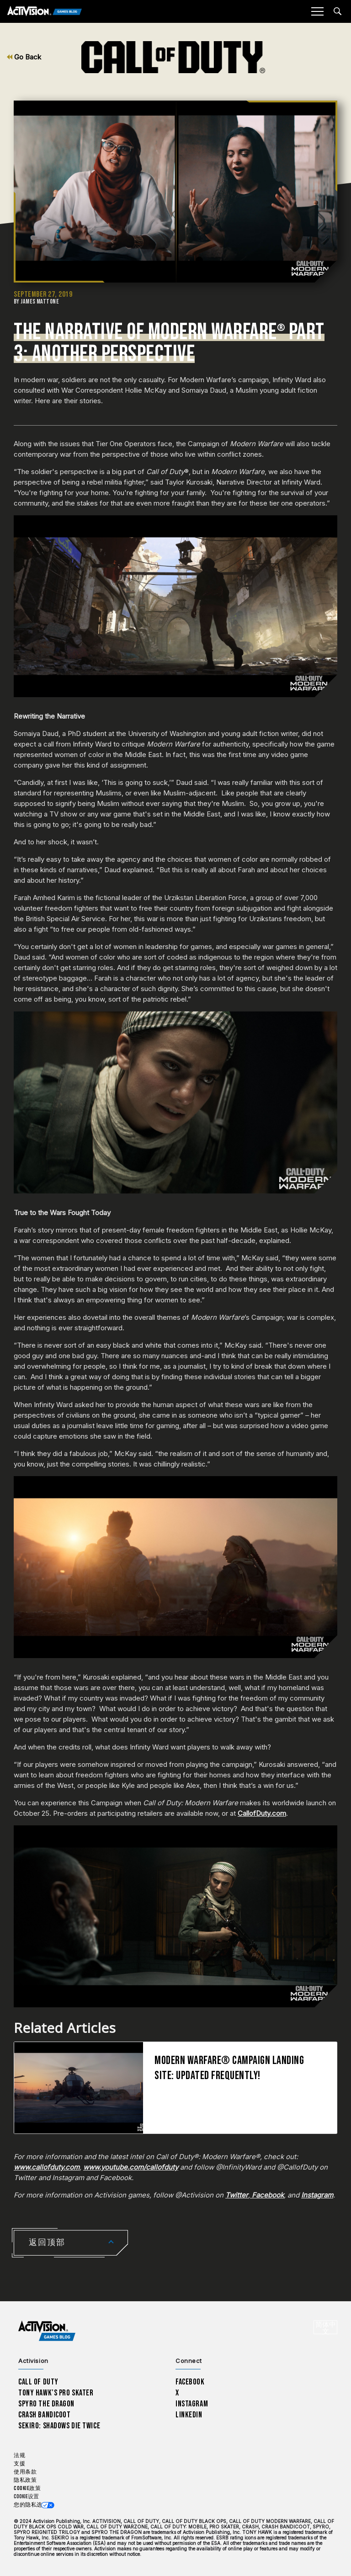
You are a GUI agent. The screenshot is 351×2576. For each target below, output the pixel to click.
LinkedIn (189, 2415)
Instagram (192, 2404)
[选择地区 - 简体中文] (325, 2327)
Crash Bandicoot (44, 2415)
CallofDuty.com (262, 1813)
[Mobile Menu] (317, 11)
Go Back (24, 57)
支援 (19, 2463)
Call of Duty (38, 2382)
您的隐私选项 (31, 2504)
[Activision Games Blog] (44, 11)
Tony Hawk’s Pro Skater (55, 2393)
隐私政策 (25, 2480)
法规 (19, 2455)
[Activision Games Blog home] (46, 2331)
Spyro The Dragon (46, 2404)
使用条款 (25, 2472)
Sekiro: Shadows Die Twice (59, 2426)
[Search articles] (337, 11)
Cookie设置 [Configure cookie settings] (26, 2496)
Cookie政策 (27, 2488)
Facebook (190, 2382)
